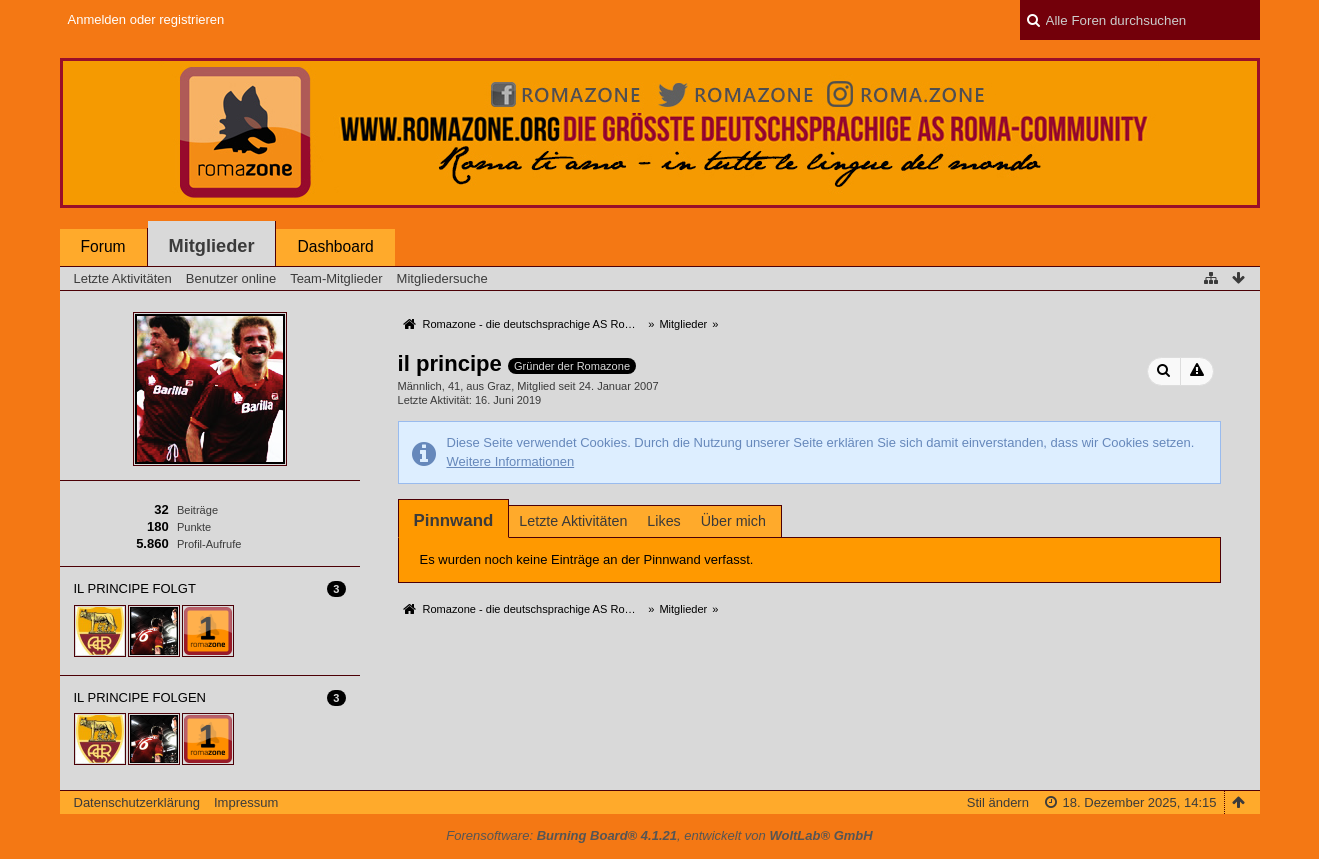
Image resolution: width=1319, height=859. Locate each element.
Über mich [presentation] (733, 521)
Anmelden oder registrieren (146, 19)
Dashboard (335, 246)
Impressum (246, 802)
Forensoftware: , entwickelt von (659, 835)
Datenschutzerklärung (137, 802)
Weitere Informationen (511, 461)
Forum (103, 246)
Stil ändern (998, 802)
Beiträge (197, 510)
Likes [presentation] (663, 521)
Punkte (194, 527)
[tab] (454, 520)
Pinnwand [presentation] (454, 520)
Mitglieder (212, 246)
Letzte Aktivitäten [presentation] (573, 521)
